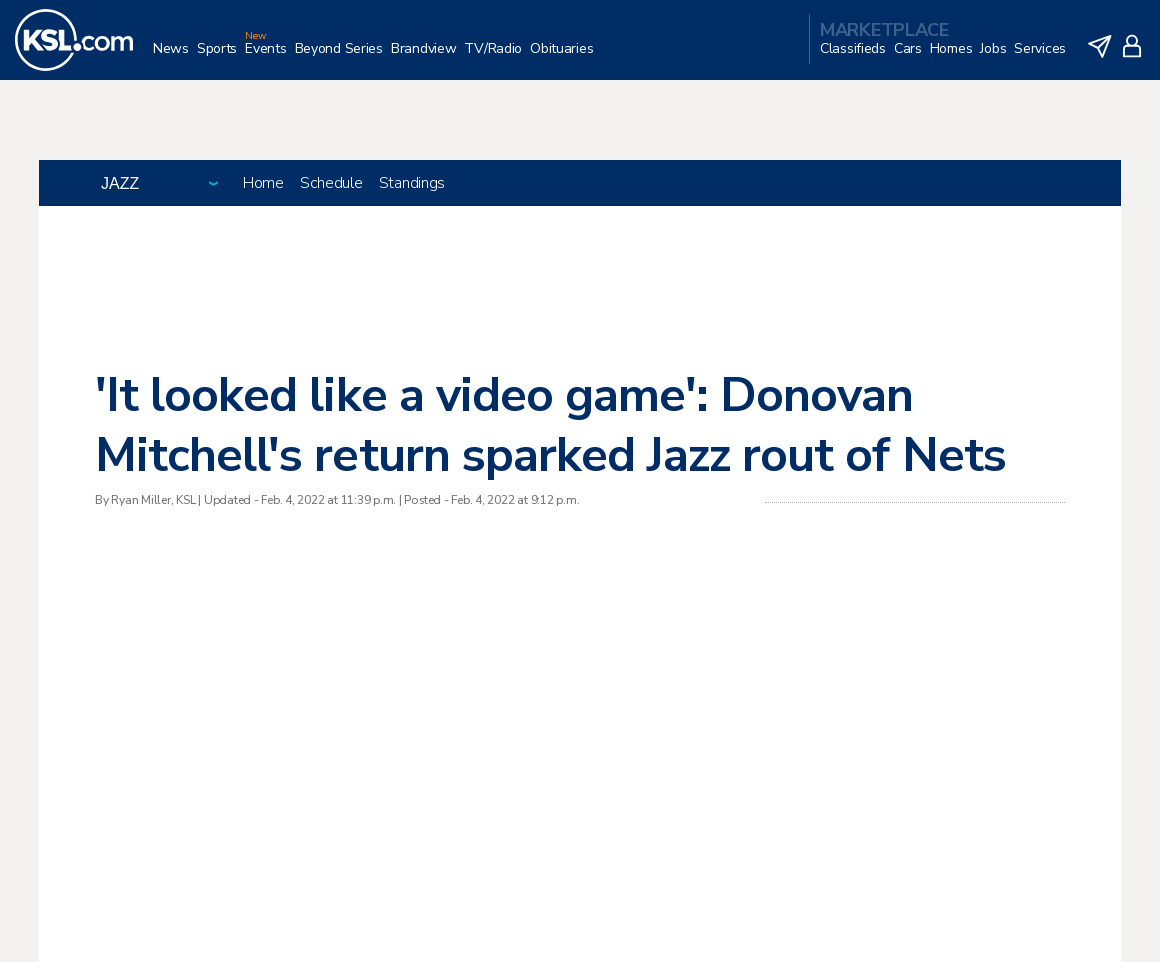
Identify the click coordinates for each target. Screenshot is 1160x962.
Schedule (331, 183)
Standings (412, 183)
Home (263, 183)
